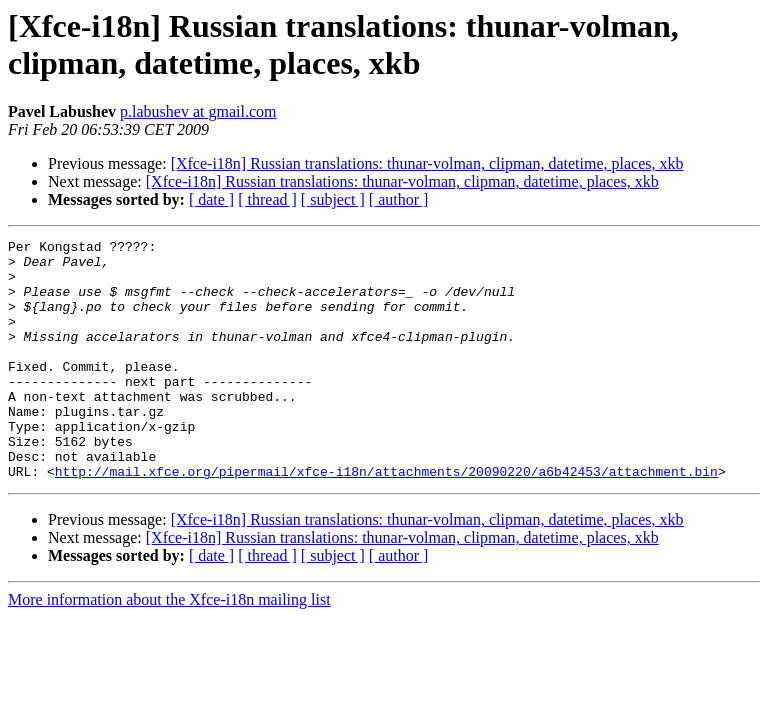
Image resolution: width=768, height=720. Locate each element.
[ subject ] (333, 199)
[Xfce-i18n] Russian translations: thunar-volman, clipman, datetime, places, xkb (427, 163)
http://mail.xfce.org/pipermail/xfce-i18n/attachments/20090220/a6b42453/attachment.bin (386, 519)
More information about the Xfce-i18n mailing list (169, 647)
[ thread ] (267, 199)
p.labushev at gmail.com (198, 111)
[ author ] (399, 199)
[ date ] (211, 199)
